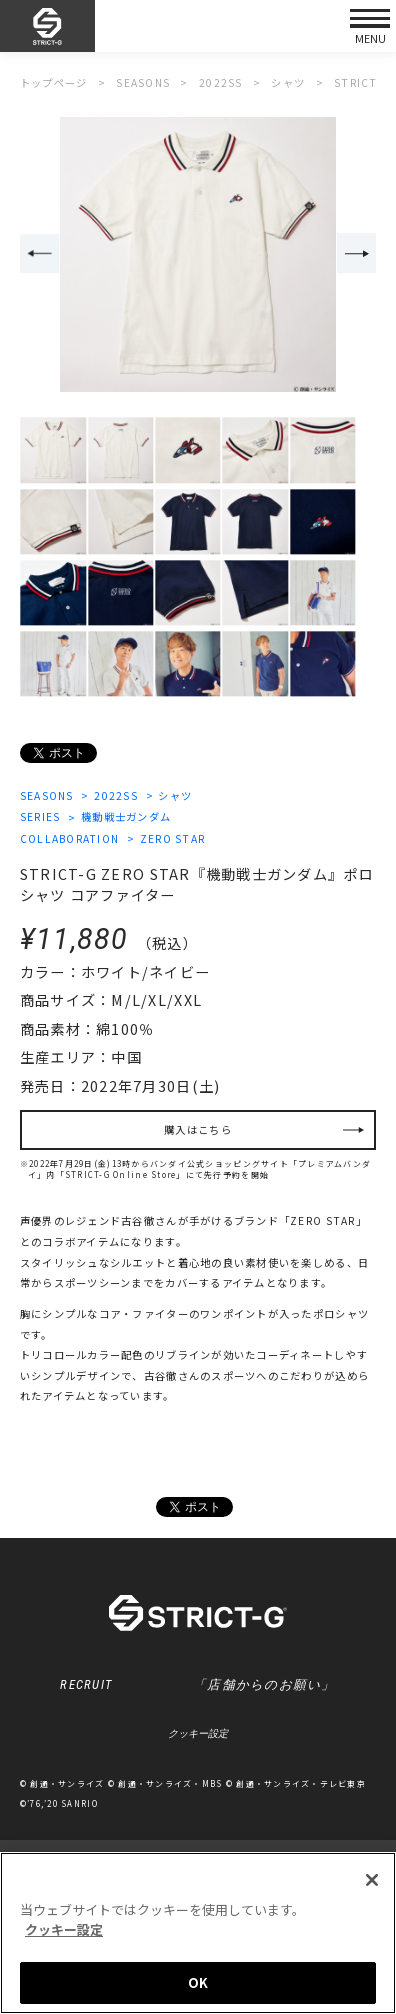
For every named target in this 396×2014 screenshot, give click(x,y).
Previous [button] (40, 253)
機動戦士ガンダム (126, 816)
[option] (198, 255)
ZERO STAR (172, 838)
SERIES (40, 816)
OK (198, 1982)
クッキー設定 (198, 1733)
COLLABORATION (69, 838)
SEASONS (47, 795)
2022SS (116, 795)
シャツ (175, 795)
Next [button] (357, 253)
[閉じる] (372, 1880)
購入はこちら (198, 1129)
